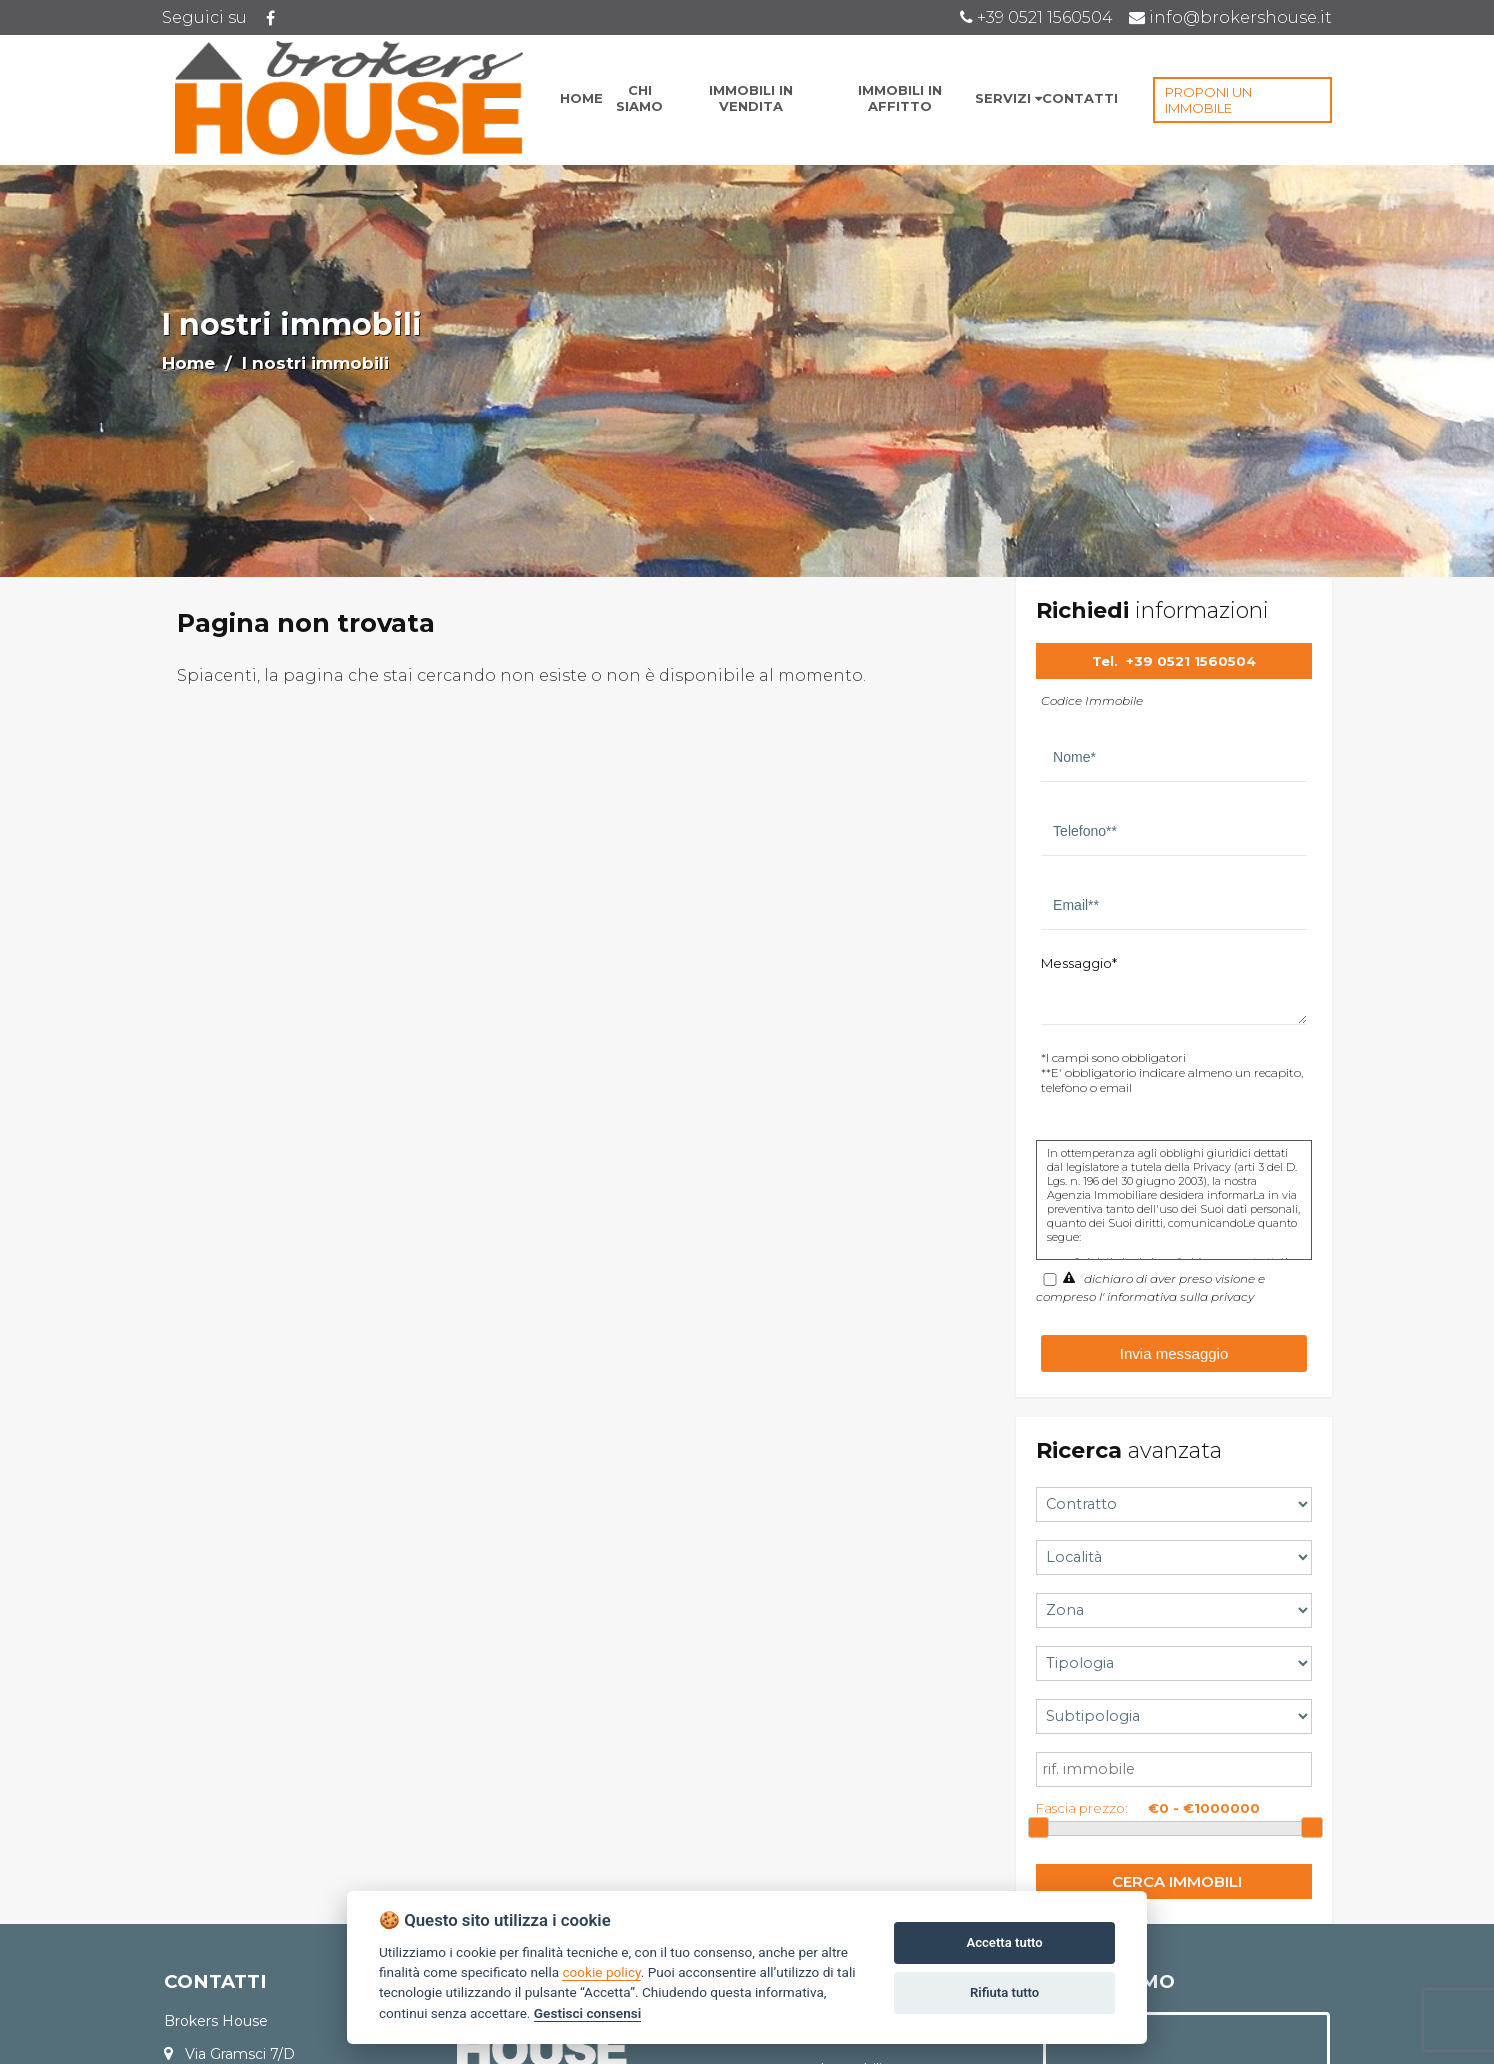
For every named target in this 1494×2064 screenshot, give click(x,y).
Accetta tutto (1004, 1942)
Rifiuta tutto (1004, 1992)
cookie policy (601, 1972)
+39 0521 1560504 (1191, 661)
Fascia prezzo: (1082, 1808)
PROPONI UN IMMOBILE (1208, 100)
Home (188, 363)
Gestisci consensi (587, 2013)
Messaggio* (1079, 963)
